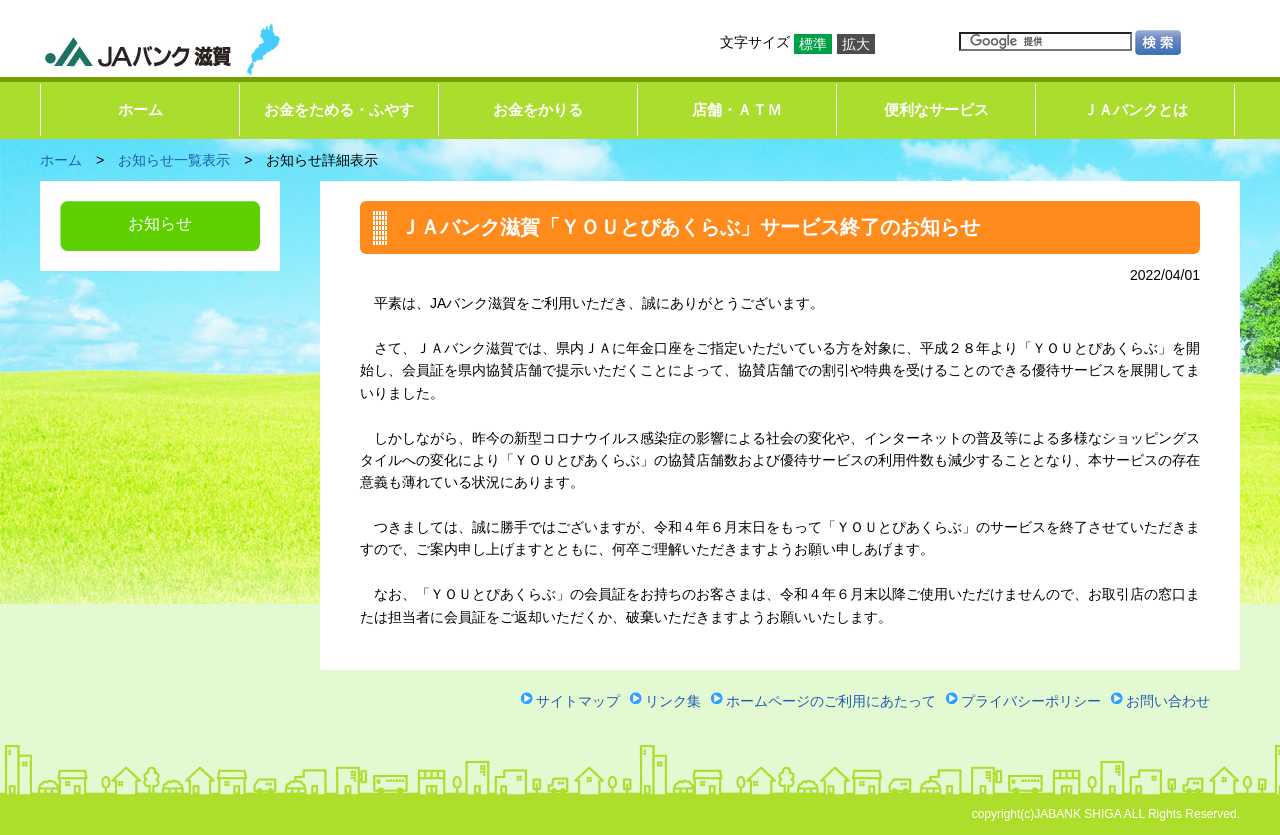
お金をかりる (538, 109)
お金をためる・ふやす (339, 109)
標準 (813, 44)
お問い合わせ (1168, 701)
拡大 (856, 44)
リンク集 (673, 701)
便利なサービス (936, 109)
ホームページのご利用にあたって (831, 701)
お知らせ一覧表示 (174, 160)
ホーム (140, 109)
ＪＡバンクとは (1135, 109)
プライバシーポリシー (1031, 701)
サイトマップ (578, 701)
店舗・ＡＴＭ (737, 109)
